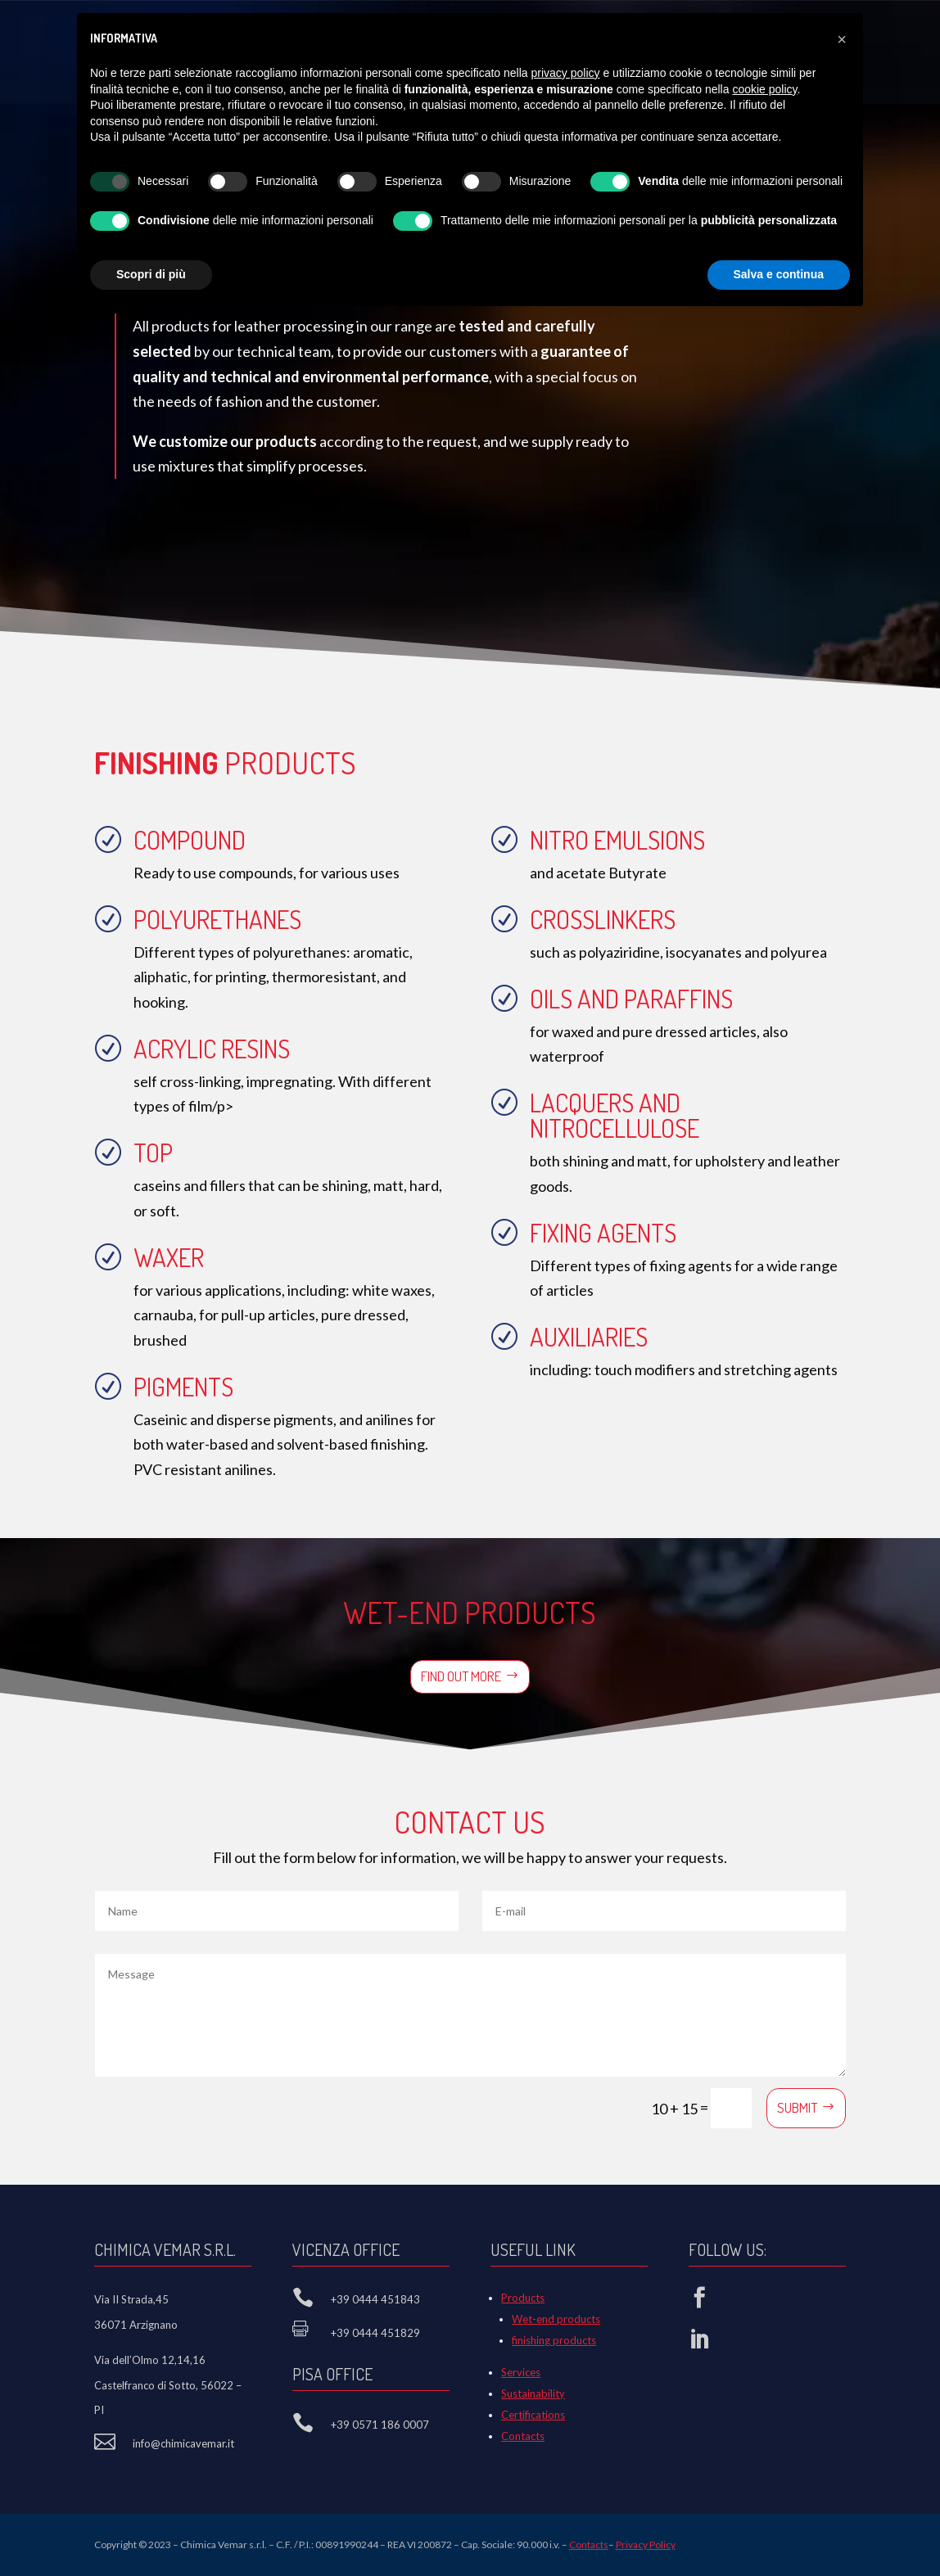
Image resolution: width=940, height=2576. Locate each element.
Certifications (533, 2414)
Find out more (461, 1676)
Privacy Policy (646, 2544)
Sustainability (533, 2393)
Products (523, 2297)
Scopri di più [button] (151, 274)
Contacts (523, 2436)
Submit (797, 2107)
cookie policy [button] (764, 89)
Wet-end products (556, 2319)
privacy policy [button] (565, 72)
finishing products (554, 2340)
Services (520, 2372)
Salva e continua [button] (779, 274)
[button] (842, 39)
